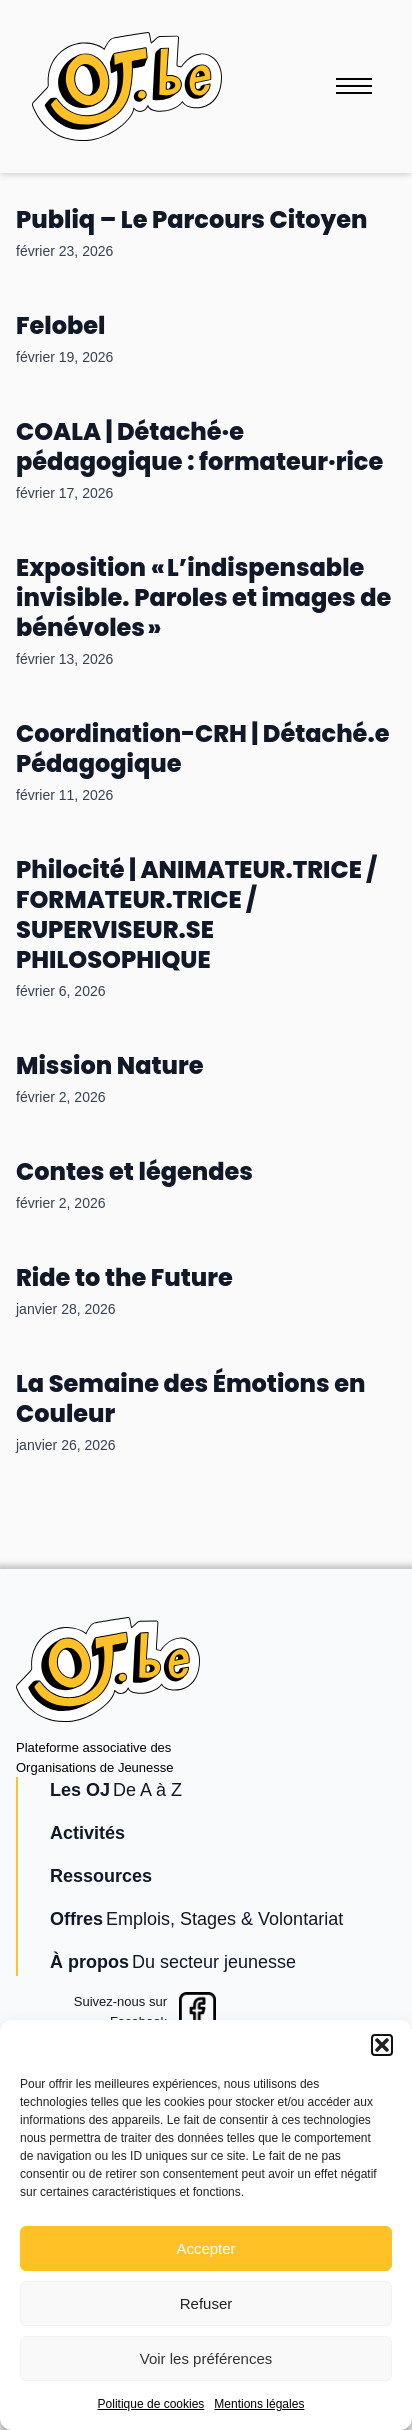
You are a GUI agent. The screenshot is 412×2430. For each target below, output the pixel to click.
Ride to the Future (124, 1277)
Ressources (101, 1876)
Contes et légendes (134, 1171)
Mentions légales (259, 2404)
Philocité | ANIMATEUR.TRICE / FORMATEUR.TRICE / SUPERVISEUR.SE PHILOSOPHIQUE (196, 914)
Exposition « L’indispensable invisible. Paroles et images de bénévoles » (203, 597)
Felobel (60, 325)
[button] (382, 2045)
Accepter (205, 2248)
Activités (87, 1833)
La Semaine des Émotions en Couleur (191, 1398)
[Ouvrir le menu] (354, 86)
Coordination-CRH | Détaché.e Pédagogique (202, 748)
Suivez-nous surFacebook (120, 2011)
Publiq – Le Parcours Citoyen (191, 219)
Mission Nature (110, 1065)
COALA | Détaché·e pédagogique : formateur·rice (199, 446)
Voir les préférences (206, 2358)
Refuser (206, 2303)
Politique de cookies (151, 2404)
